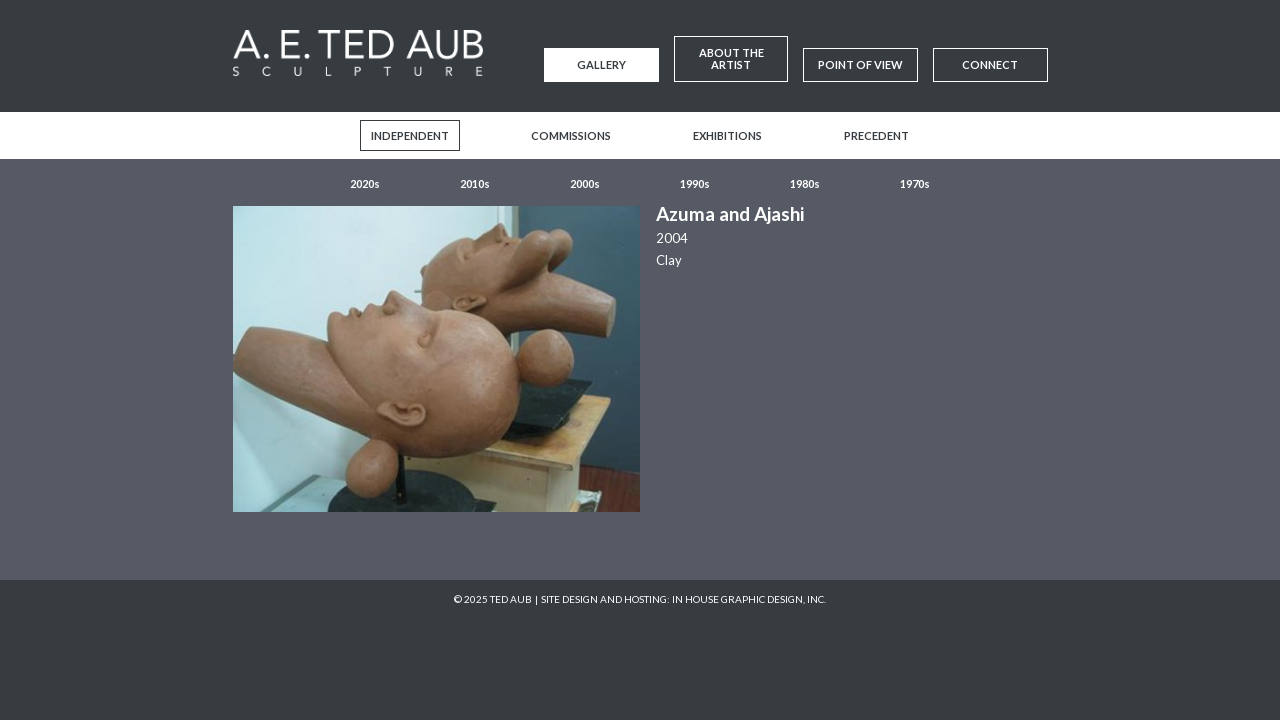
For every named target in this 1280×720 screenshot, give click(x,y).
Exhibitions (727, 135)
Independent (410, 135)
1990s (695, 183)
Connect (990, 64)
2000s (585, 183)
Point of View (860, 64)
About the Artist (731, 58)
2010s (475, 183)
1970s (915, 183)
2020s (365, 183)
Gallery (601, 64)
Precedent (876, 135)
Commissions (571, 135)
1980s (805, 183)
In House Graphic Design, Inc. (749, 599)
